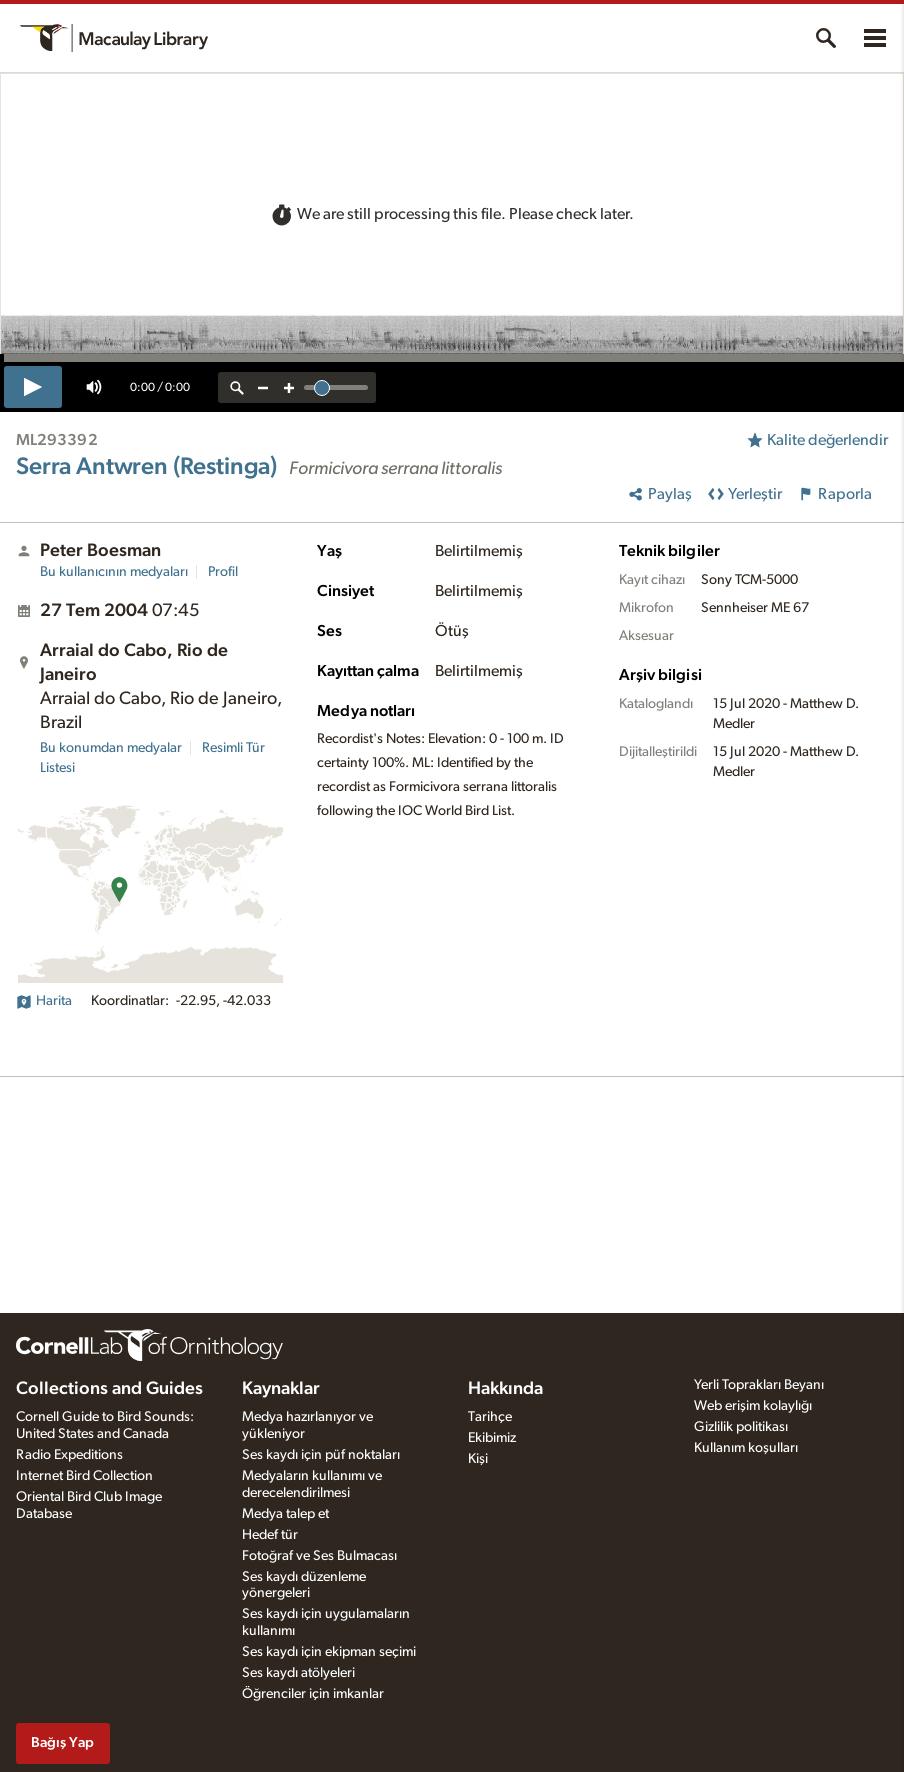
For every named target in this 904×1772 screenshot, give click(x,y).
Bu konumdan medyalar (111, 748)
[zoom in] (289, 387)
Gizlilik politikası (741, 1427)
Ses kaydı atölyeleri (298, 1673)
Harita (44, 1001)
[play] (33, 387)
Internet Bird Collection (84, 1476)
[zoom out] (263, 387)
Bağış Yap (62, 1742)
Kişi (478, 1459)
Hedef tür (270, 1535)
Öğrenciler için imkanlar (313, 1694)
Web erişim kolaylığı (753, 1406)
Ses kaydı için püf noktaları (321, 1455)
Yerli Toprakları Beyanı (759, 1385)
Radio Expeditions (69, 1455)
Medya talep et (285, 1514)
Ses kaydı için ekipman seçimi (329, 1652)
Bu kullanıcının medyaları (114, 572)
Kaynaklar (281, 1389)
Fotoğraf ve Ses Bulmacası (319, 1556)
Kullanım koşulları (746, 1448)
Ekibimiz (492, 1438)
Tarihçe (490, 1417)
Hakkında (505, 1389)
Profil (223, 572)
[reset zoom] (237, 387)
